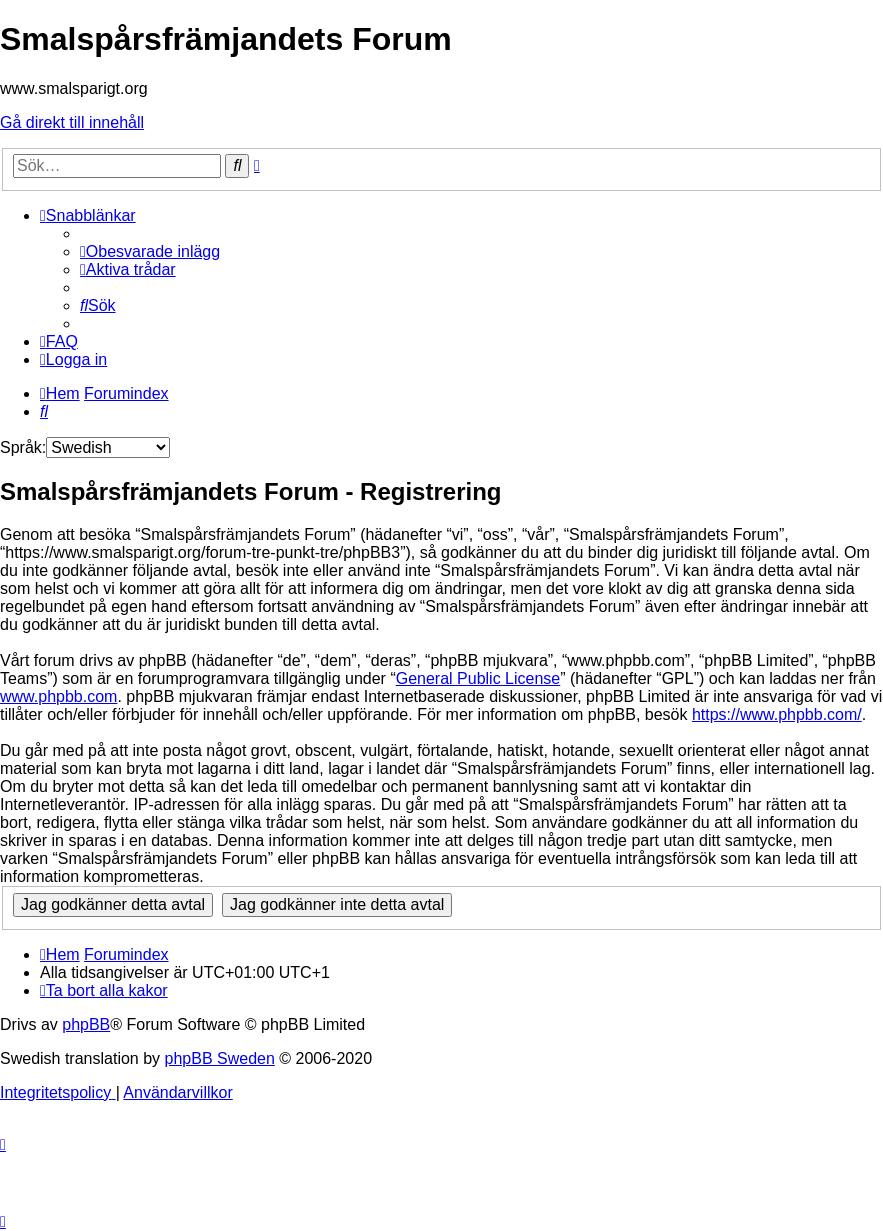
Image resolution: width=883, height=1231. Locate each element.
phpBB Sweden (220, 1058)
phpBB (86, 1024)
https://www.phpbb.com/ (777, 714)
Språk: (23, 447)
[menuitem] (150, 251)
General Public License (478, 678)
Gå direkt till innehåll (72, 122)
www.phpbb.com (58, 696)
